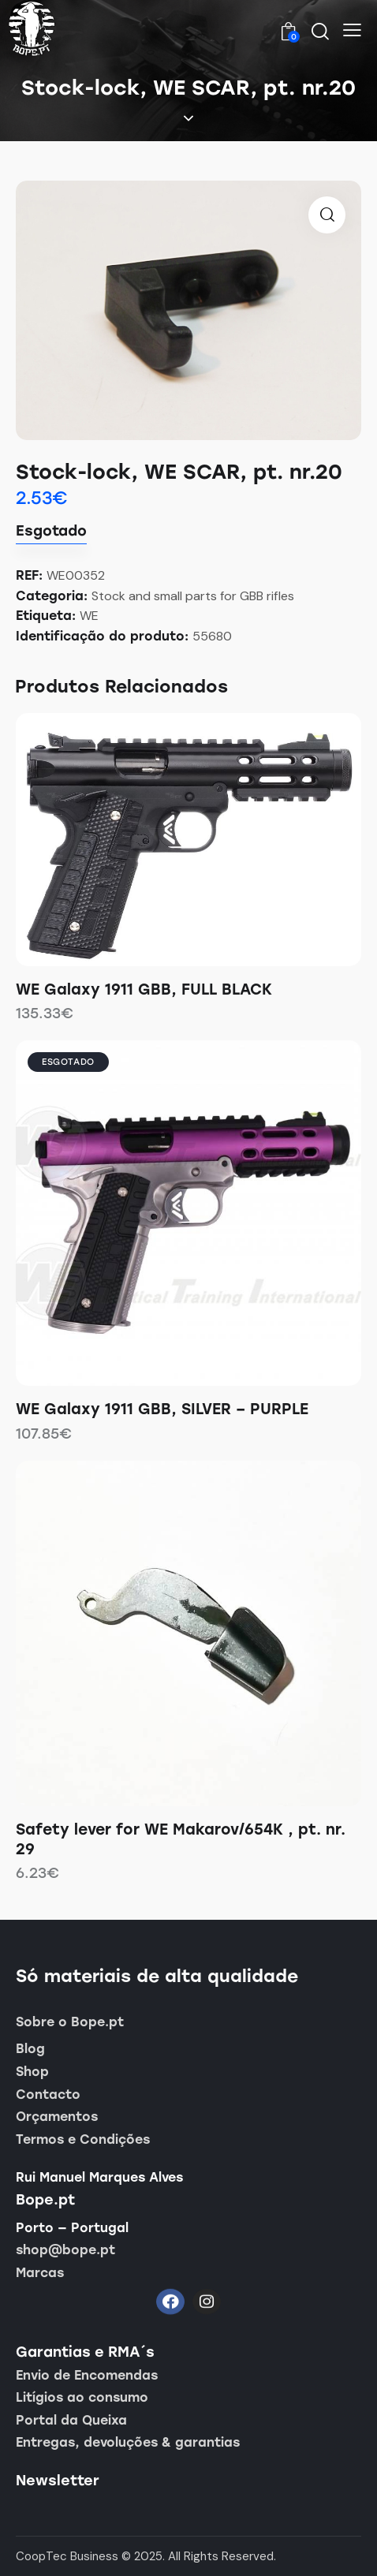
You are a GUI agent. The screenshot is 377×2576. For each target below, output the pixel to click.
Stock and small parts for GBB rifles (192, 596)
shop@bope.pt (65, 2249)
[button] (352, 30)
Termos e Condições (83, 2139)
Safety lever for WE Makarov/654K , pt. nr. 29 (180, 1839)
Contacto (48, 2094)
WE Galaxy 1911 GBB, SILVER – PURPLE (162, 1409)
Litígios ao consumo (82, 2397)
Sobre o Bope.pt (70, 2021)
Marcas (40, 2272)
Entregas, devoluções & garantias (128, 2442)
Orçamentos (57, 2116)
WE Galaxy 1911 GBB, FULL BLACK (144, 989)
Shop (32, 2071)
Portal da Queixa (71, 2420)
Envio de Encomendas (87, 2375)
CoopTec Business (67, 2556)
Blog (30, 2048)
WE (89, 615)
